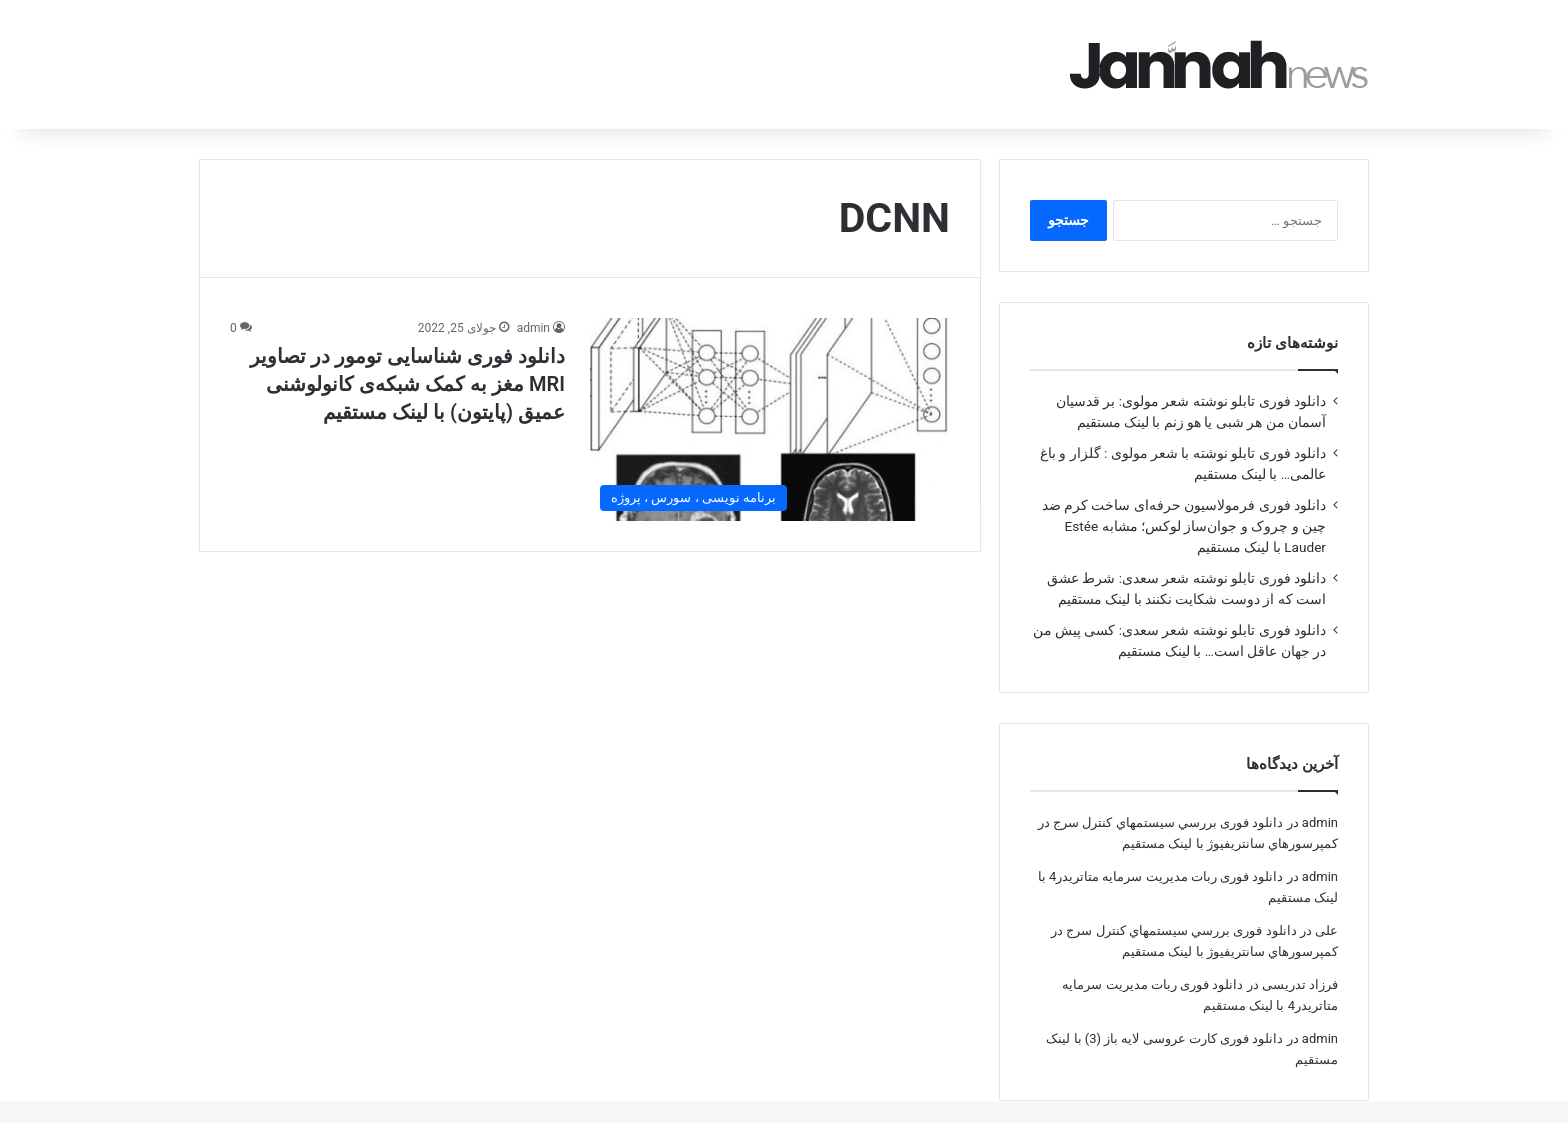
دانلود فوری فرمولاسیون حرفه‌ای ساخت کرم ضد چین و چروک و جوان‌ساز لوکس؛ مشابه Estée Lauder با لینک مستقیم (1184, 498)
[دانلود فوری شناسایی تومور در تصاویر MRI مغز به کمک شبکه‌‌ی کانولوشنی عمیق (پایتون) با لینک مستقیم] (770, 391)
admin (533, 300)
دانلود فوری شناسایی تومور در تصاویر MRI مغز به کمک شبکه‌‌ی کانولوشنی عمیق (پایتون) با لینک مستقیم (407, 356)
